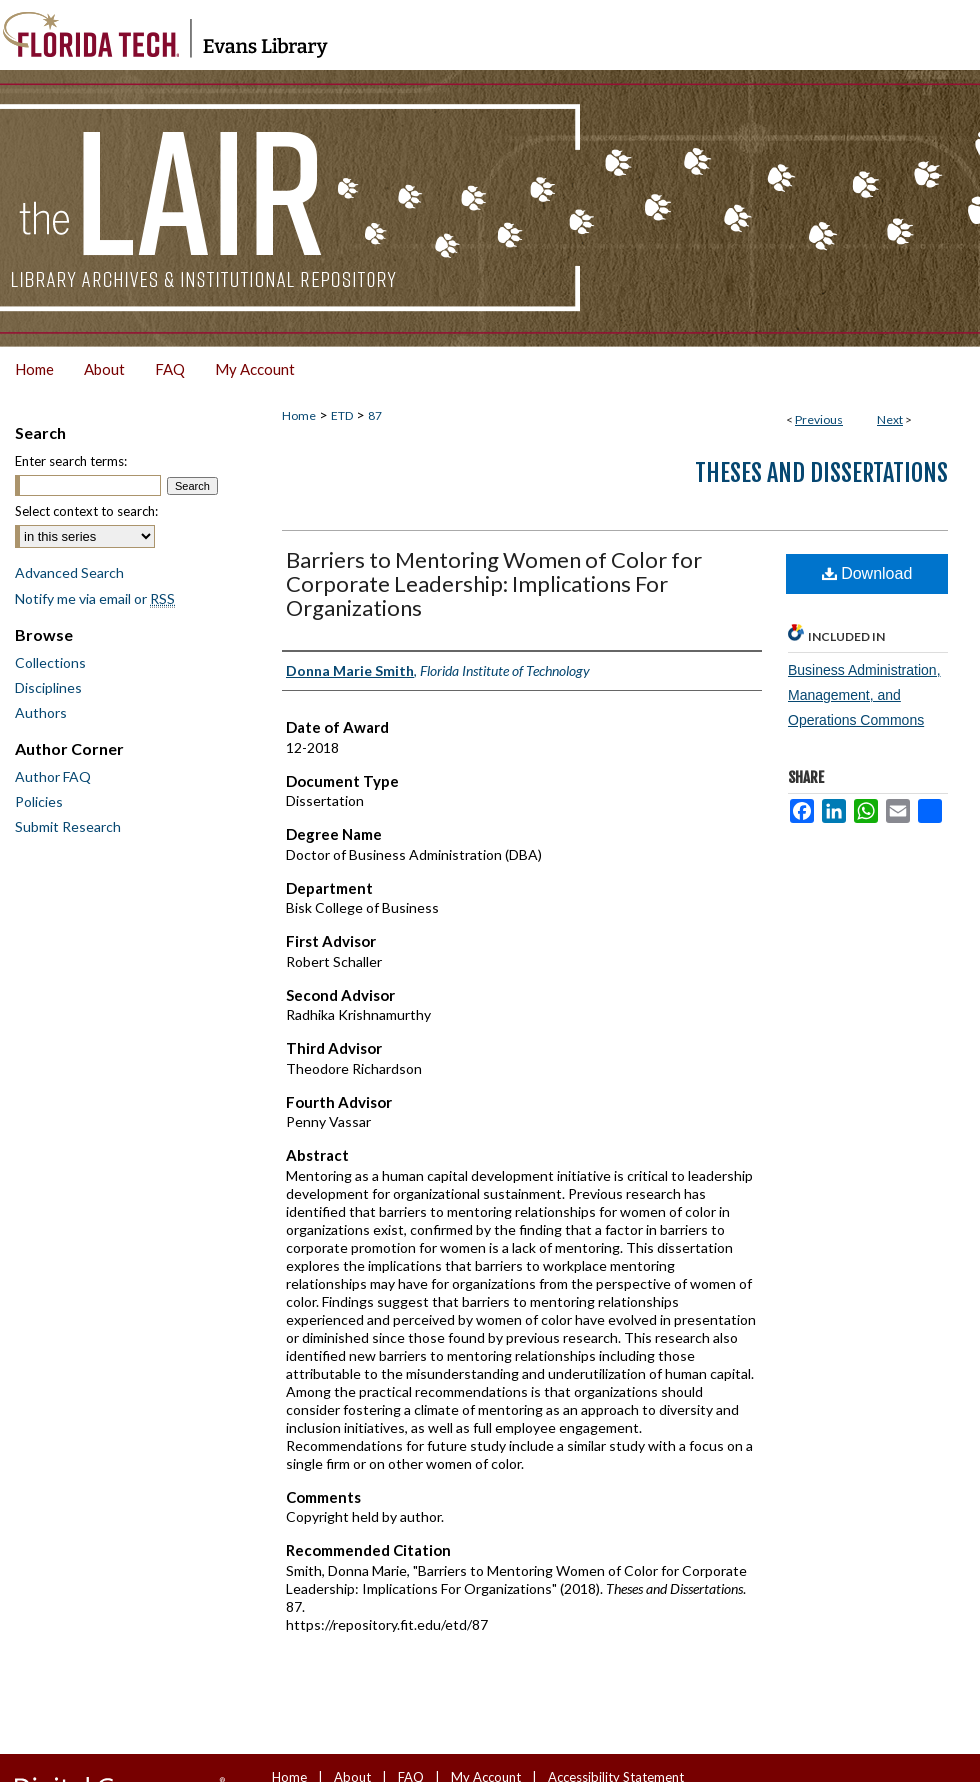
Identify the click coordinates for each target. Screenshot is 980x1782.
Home (299, 415)
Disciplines (48, 687)
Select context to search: (86, 511)
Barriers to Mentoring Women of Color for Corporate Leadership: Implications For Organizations (494, 583)
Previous (819, 419)
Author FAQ (53, 776)
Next (890, 419)
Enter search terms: (71, 461)
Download (867, 573)
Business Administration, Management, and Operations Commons (864, 695)
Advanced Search (69, 572)
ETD (342, 415)
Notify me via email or (95, 598)
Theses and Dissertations (821, 473)
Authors (41, 712)
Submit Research (68, 826)
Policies (39, 801)
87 (375, 415)
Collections (50, 662)
